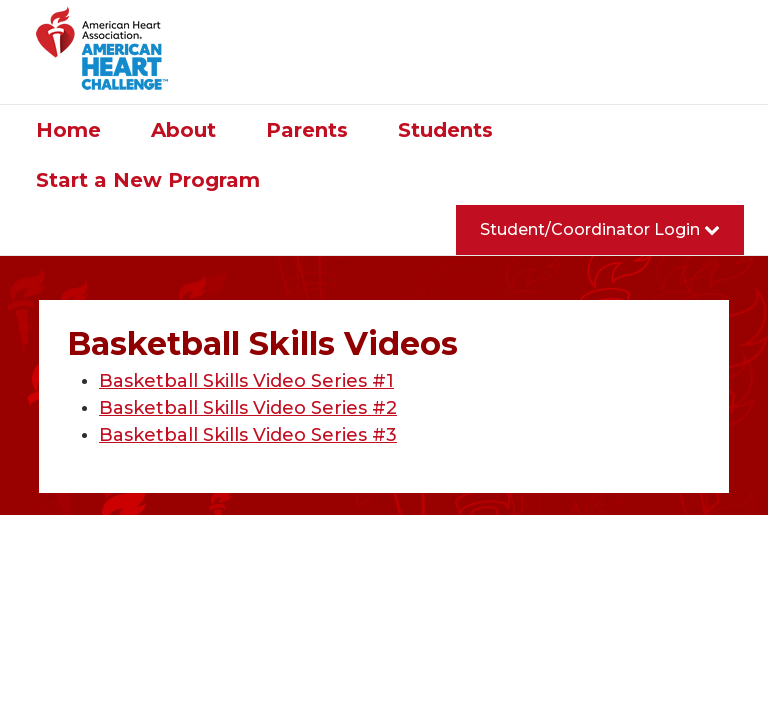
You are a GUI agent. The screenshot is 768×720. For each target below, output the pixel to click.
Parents (307, 130)
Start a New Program (148, 180)
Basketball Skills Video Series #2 (248, 408)
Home (68, 130)
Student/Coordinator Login (600, 229)
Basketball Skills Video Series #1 (246, 381)
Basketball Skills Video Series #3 (248, 435)
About (183, 130)
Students (445, 130)
